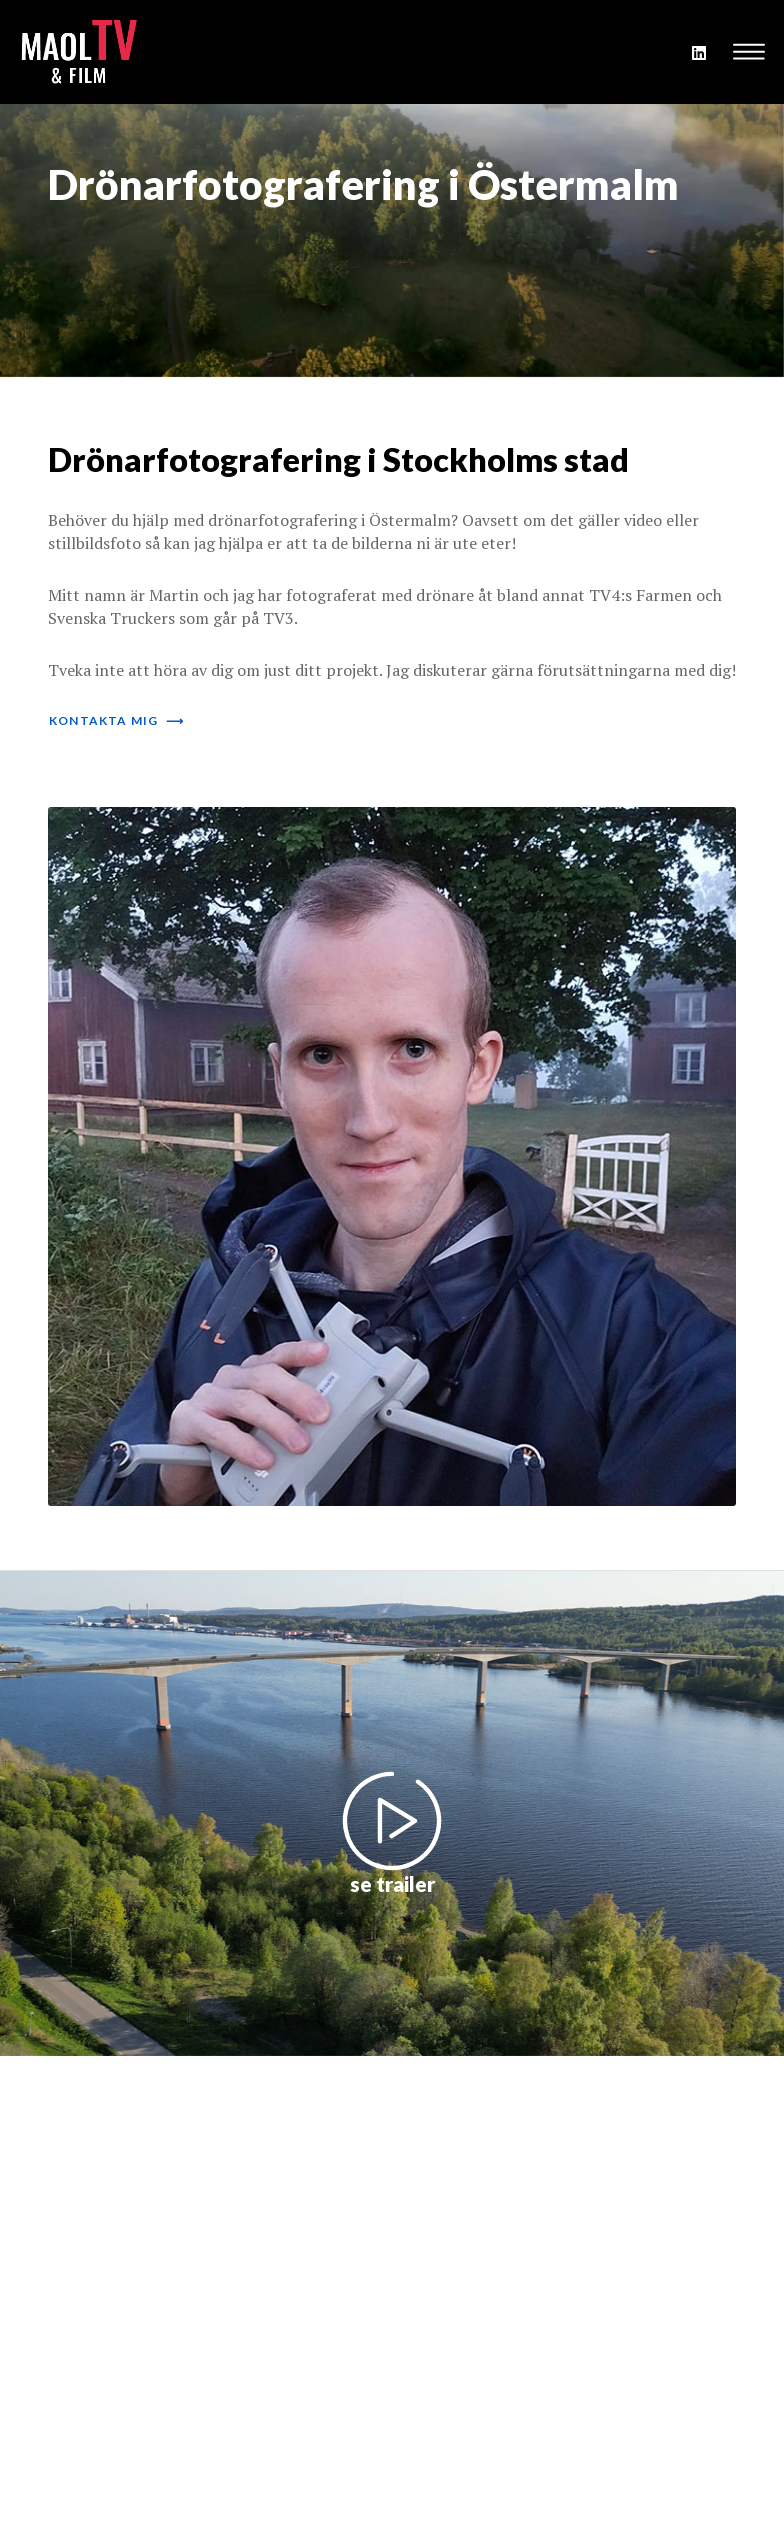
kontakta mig (116, 720)
